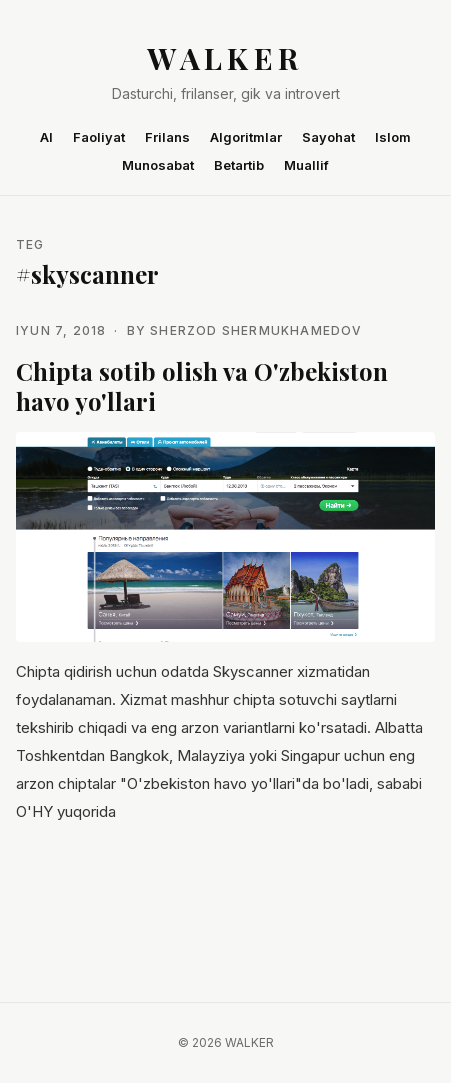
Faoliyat (99, 137)
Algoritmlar (246, 137)
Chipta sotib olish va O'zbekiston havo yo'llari (202, 386)
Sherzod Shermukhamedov (256, 330)
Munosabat (158, 165)
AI (46, 137)
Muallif (306, 165)
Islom (393, 137)
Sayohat (328, 137)
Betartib (239, 165)
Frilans (167, 137)
